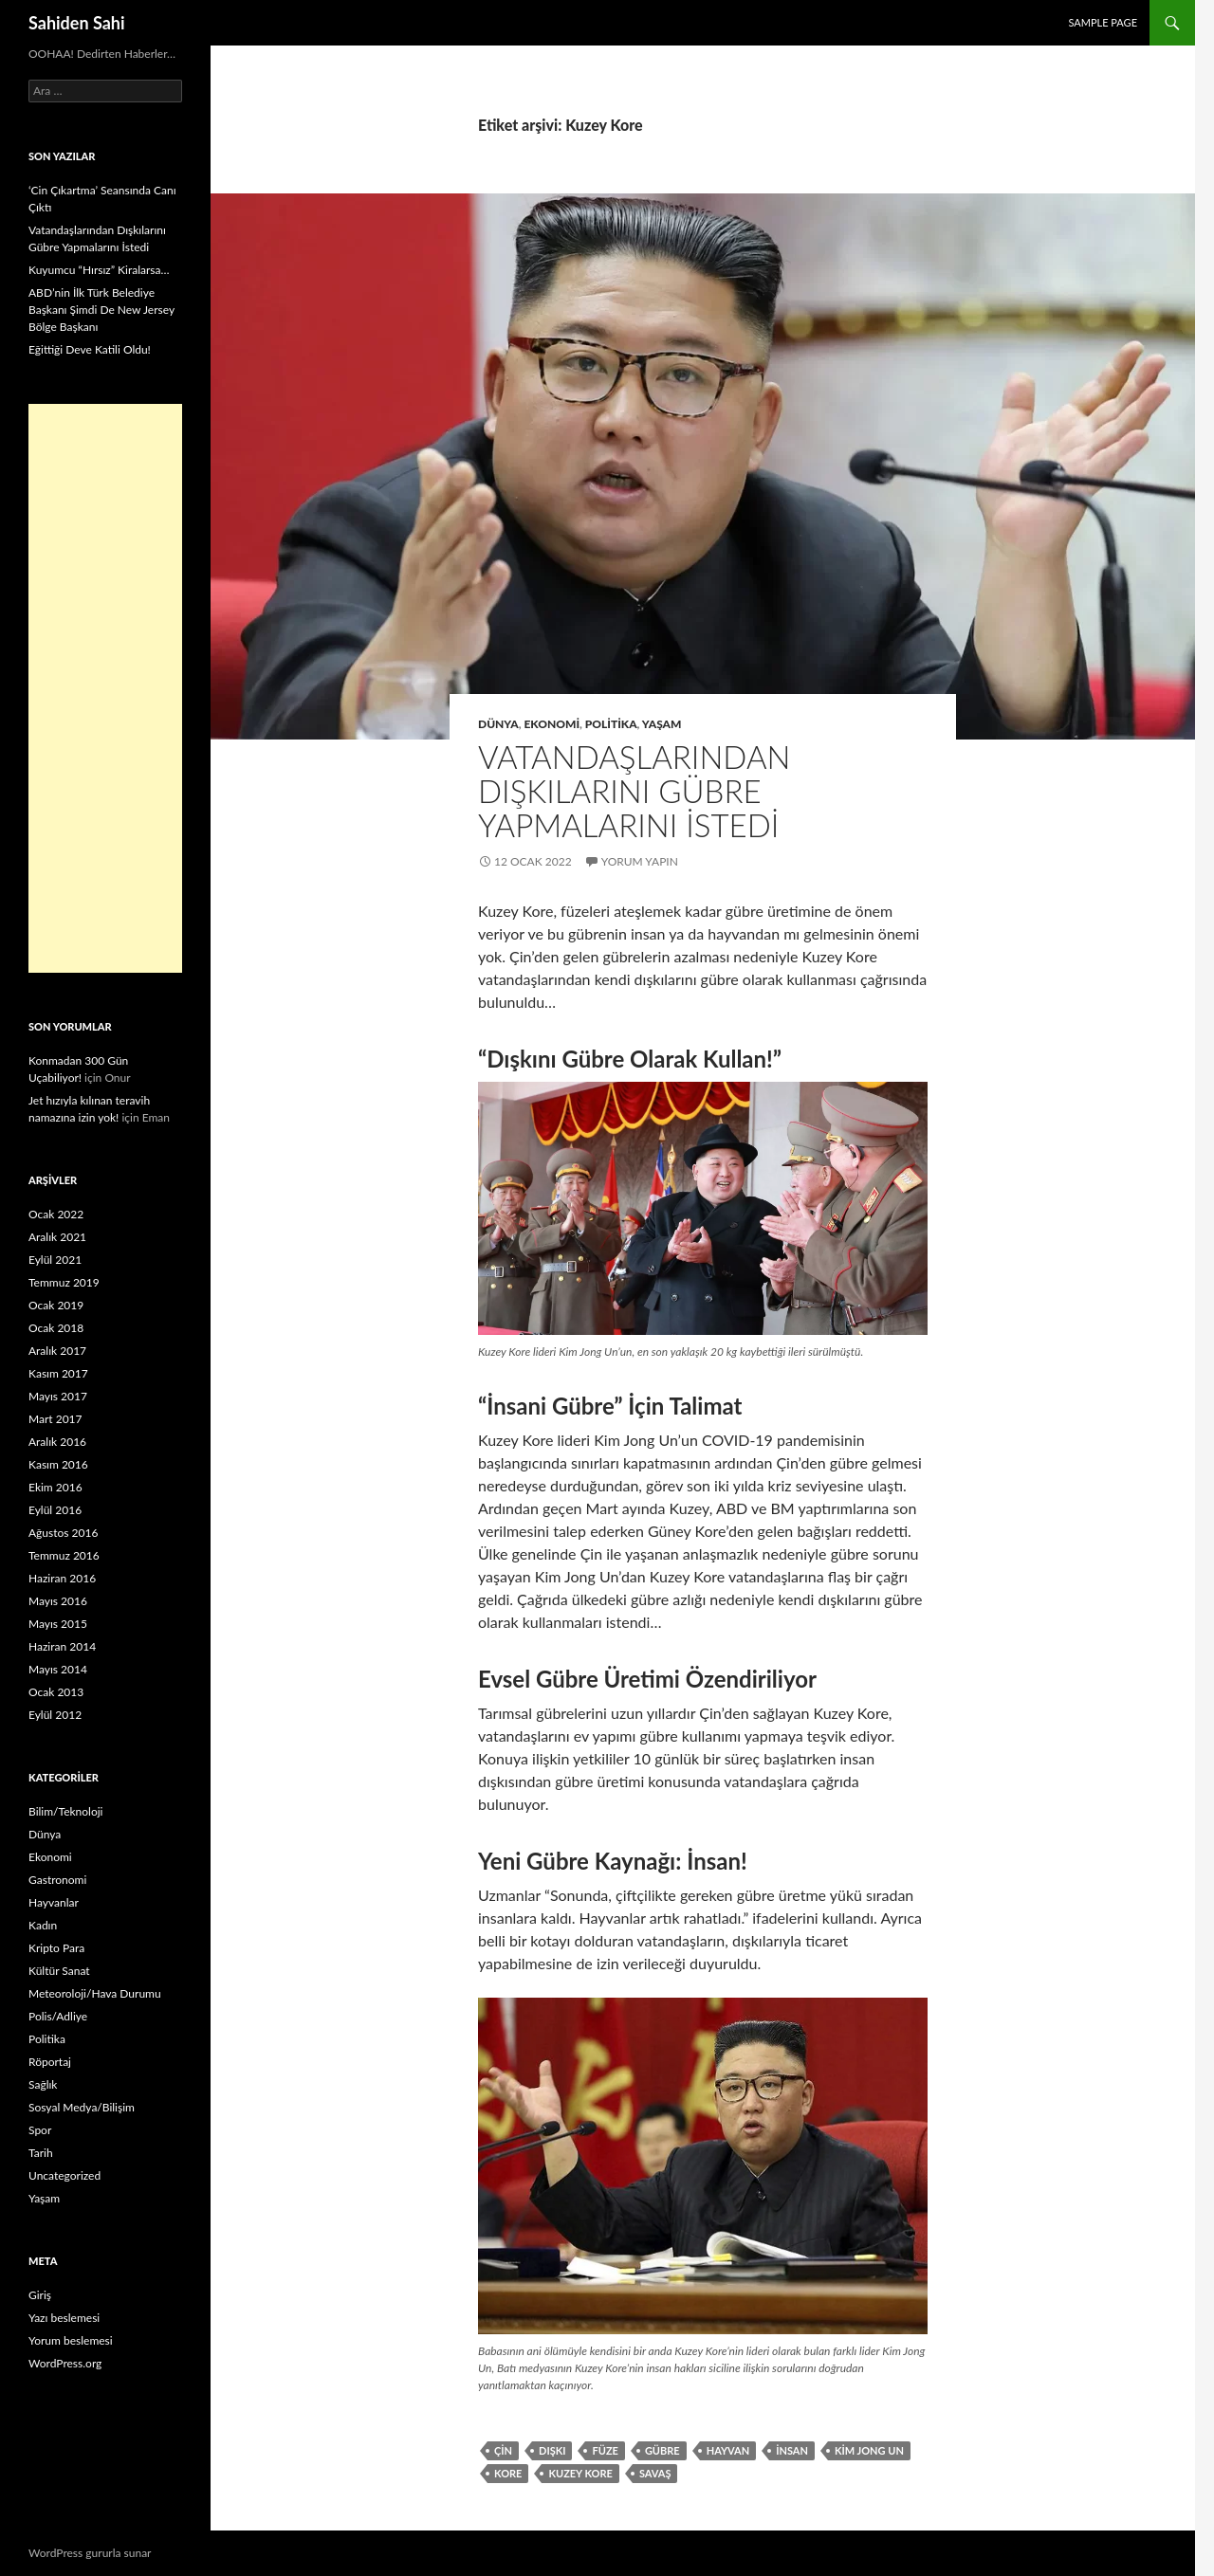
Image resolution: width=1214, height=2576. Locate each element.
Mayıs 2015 (57, 1624)
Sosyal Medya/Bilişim (81, 2107)
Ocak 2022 (55, 1214)
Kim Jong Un (869, 2450)
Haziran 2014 (62, 1646)
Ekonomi (551, 724)
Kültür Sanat (59, 1971)
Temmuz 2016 (64, 1555)
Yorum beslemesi (70, 2340)
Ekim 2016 (55, 1487)
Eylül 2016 (55, 1510)
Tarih (40, 2153)
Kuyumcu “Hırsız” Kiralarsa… (98, 270)
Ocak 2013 (55, 1692)
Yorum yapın (639, 861)
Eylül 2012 (55, 1715)
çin (503, 2450)
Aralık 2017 (57, 1350)
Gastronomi (57, 1880)
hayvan (728, 2450)
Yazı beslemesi (64, 2318)
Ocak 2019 (55, 1305)
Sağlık (42, 2084)
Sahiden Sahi (76, 22)
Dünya (498, 724)
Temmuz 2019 (64, 1282)
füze (604, 2450)
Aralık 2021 (57, 1237)
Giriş (39, 2295)
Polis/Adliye (57, 2016)
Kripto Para (56, 1948)
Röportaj (49, 2062)
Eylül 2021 (55, 1259)
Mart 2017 (55, 1419)
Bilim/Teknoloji (65, 1811)
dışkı (552, 2450)
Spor (39, 2130)
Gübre (662, 2450)
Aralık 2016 (57, 1441)
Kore (508, 2473)
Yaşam (662, 724)
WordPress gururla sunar (89, 2553)
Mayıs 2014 (57, 1669)
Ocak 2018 (55, 1328)
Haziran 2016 (62, 1578)
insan (792, 2450)
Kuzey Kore (580, 2473)
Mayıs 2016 (57, 1601)
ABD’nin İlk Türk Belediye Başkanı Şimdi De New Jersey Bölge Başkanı (101, 309)
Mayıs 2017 (57, 1396)
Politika (611, 724)
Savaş (655, 2473)
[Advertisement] (105, 688)
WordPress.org (64, 2363)
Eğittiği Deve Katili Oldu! (89, 349)
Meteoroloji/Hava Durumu (94, 1993)
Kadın (42, 1925)
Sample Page (1102, 22)
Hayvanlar (53, 1902)
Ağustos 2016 (63, 1533)
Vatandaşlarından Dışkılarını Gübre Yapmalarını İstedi (634, 791)
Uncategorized (64, 2175)
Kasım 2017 (58, 1373)
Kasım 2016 (58, 1464)
